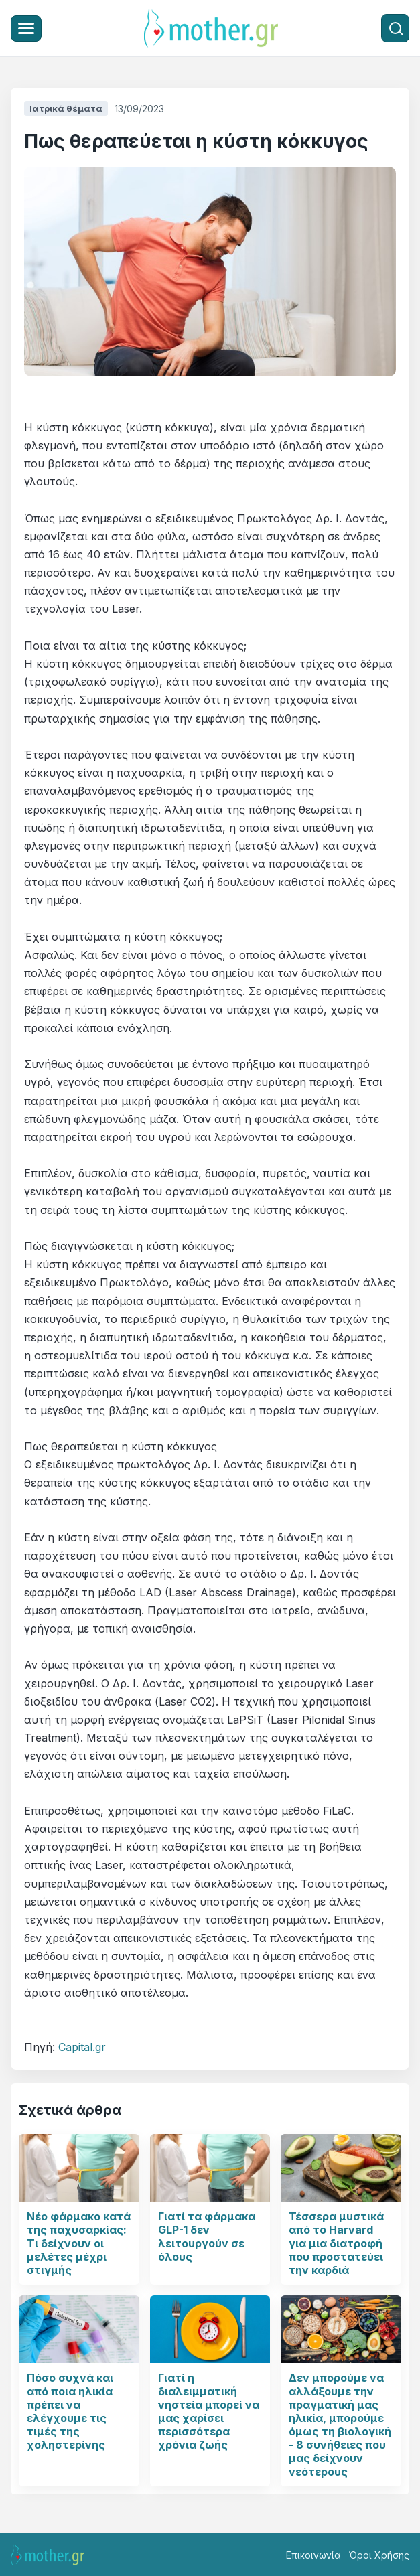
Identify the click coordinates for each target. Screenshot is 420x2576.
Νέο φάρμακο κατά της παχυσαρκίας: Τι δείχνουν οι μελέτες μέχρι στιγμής (79, 2243)
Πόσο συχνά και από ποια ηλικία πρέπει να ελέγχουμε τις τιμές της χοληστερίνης (70, 2411)
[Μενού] (26, 28)
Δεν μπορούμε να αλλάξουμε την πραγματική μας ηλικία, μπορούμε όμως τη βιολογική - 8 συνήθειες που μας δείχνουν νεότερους (340, 2424)
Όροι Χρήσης (379, 2555)
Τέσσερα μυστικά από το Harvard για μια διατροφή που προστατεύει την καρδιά (336, 2243)
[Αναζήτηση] (395, 28)
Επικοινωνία (313, 2555)
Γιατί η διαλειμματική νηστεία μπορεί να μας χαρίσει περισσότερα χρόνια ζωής (208, 2411)
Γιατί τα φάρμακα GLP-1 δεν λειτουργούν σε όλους (206, 2236)
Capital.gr (82, 2047)
